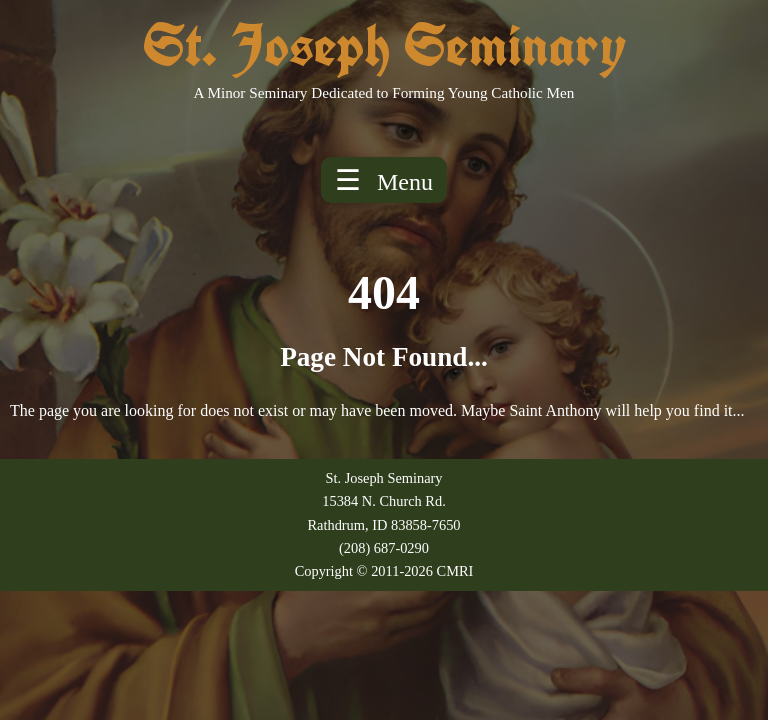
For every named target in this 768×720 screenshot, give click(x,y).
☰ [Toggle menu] (384, 180)
